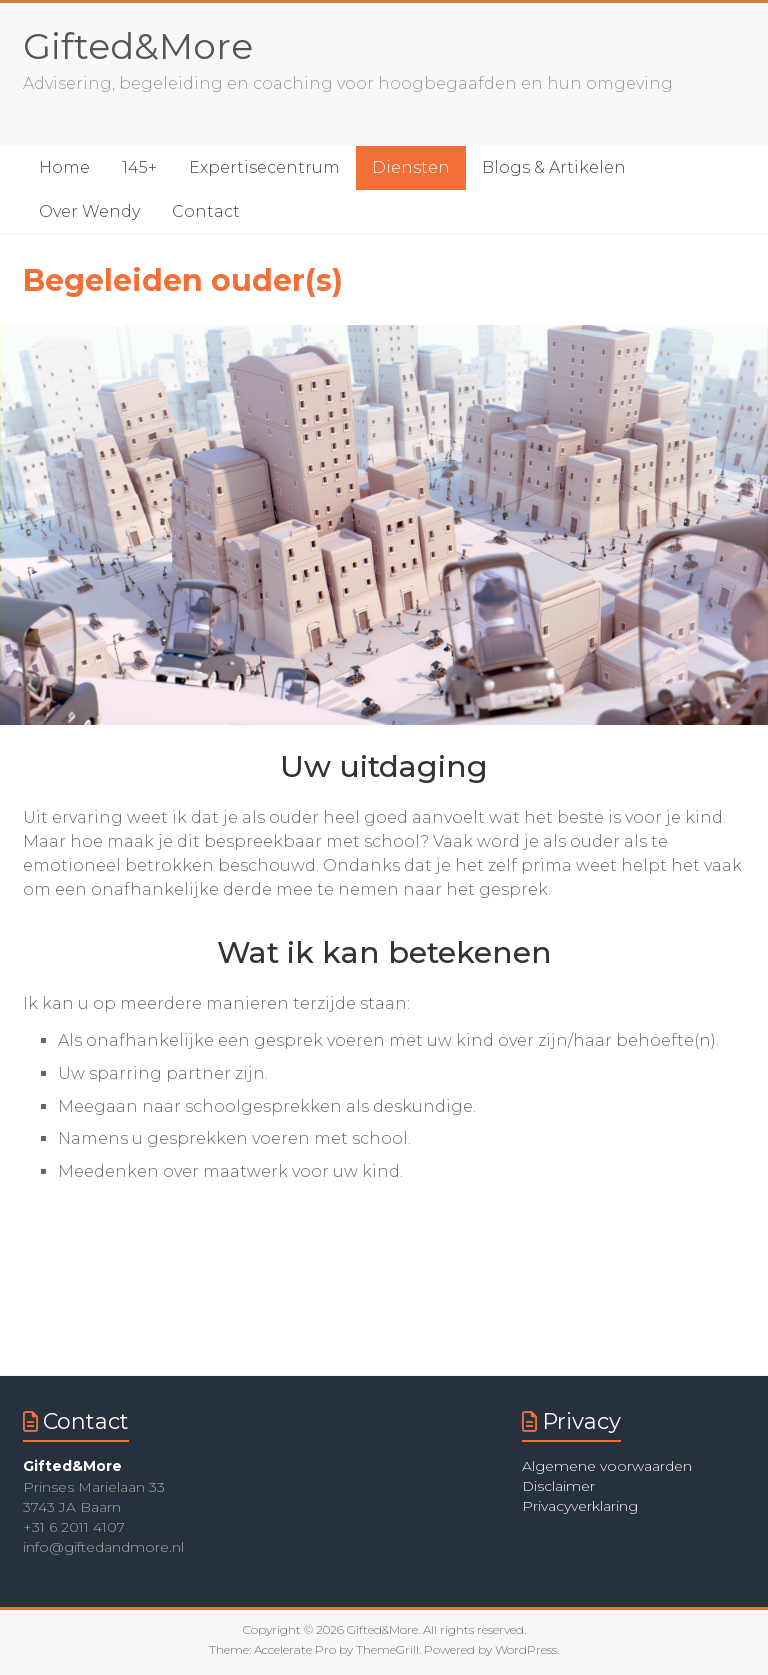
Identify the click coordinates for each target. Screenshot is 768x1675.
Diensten (411, 167)
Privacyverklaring (580, 1506)
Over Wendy (89, 211)
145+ (139, 167)
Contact (206, 211)
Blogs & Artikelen (554, 167)
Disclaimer (558, 1486)
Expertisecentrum (264, 167)
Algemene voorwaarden (607, 1466)
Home (64, 167)
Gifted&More (138, 46)
